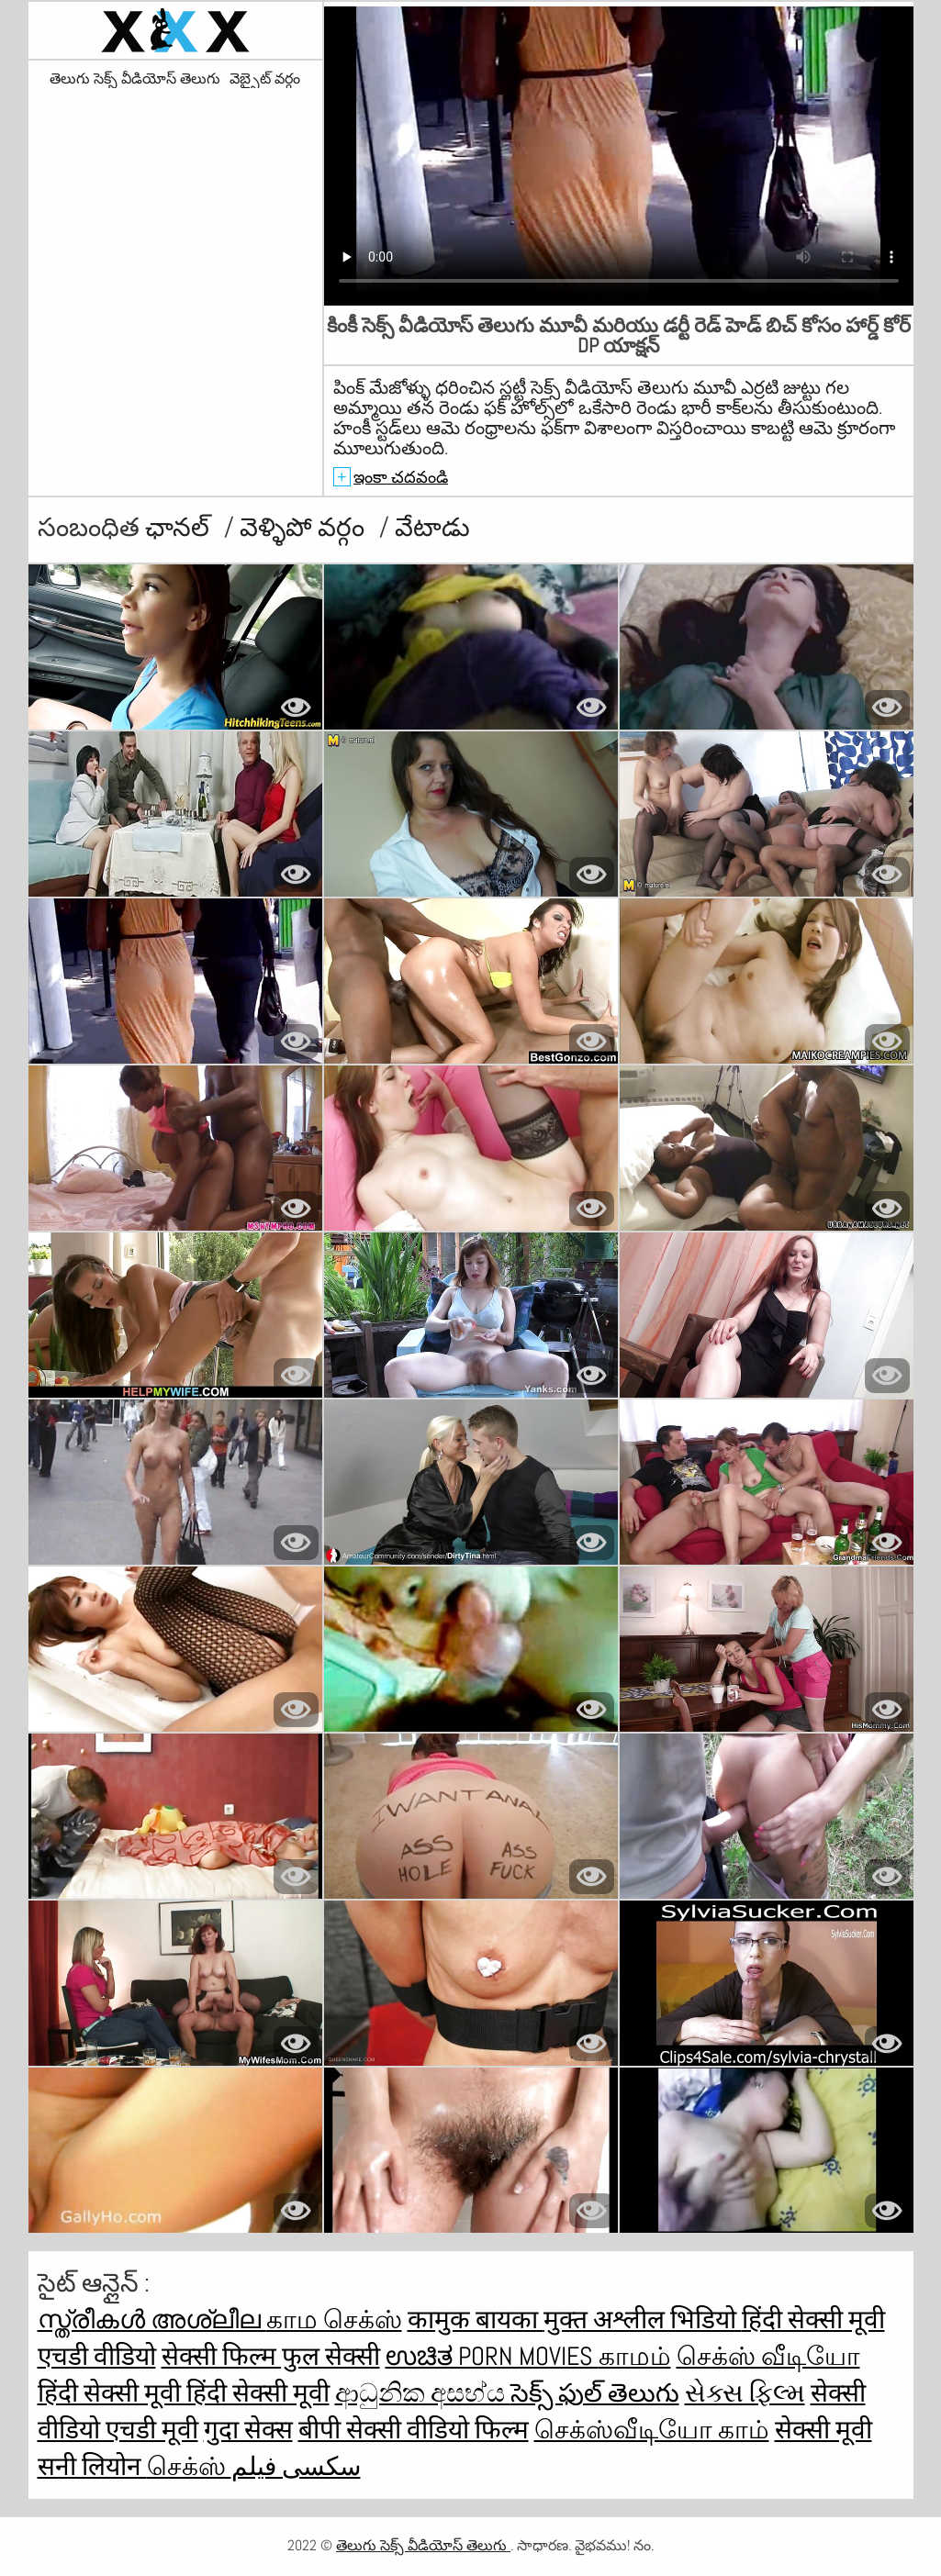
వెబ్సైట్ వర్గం (265, 79)
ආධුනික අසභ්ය (422, 2393)
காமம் (635, 2356)
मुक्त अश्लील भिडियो (642, 2319)
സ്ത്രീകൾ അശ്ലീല (152, 2319)
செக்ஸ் (189, 2466)
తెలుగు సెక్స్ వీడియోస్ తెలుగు (135, 79)
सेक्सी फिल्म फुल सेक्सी (271, 2356)
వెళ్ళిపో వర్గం (305, 527)
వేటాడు (432, 527)
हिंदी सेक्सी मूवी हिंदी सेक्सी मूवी (184, 2393)
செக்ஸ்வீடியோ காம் (651, 2430)
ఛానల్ (180, 527)
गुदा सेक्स (248, 2430)
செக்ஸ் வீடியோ (768, 2356)
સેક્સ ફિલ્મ (745, 2393)
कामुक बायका (475, 2319)
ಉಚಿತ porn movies (492, 2356)
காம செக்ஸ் (334, 2319)
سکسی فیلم (296, 2466)
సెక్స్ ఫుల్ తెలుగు (594, 2393)
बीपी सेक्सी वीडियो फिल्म (413, 2430)
